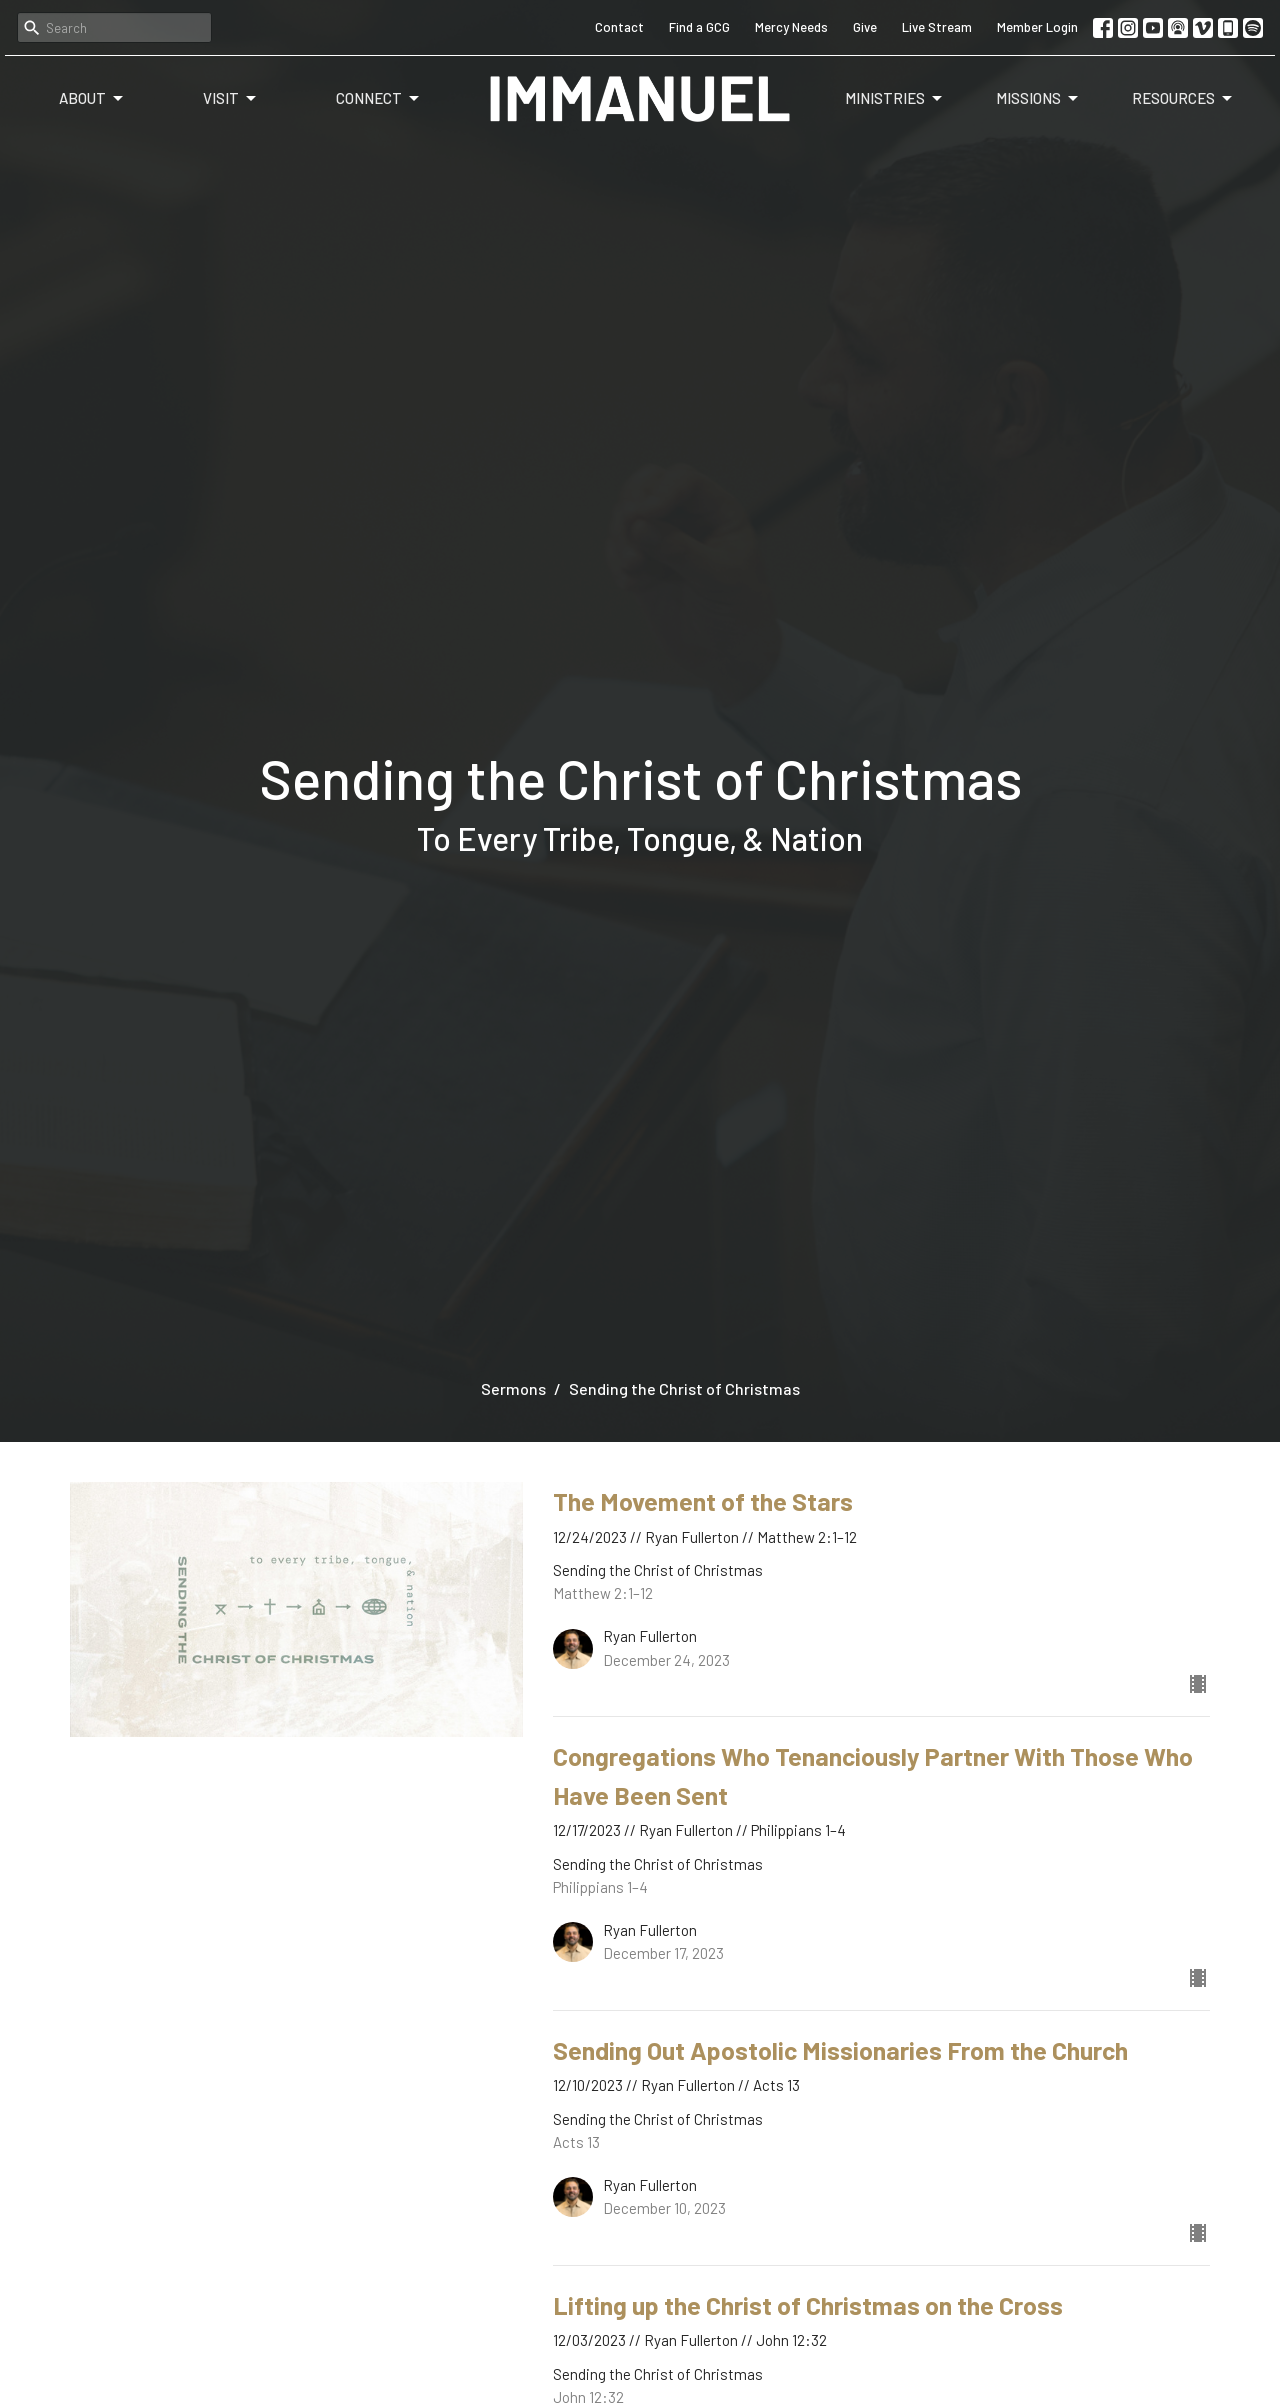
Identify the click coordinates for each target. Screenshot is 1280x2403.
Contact (619, 27)
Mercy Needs (791, 27)
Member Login (1037, 27)
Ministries (895, 99)
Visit (231, 99)
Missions (1038, 99)
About (92, 99)
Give (865, 27)
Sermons (513, 1388)
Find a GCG (699, 27)
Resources (1183, 99)
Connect (379, 99)
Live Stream (937, 27)
